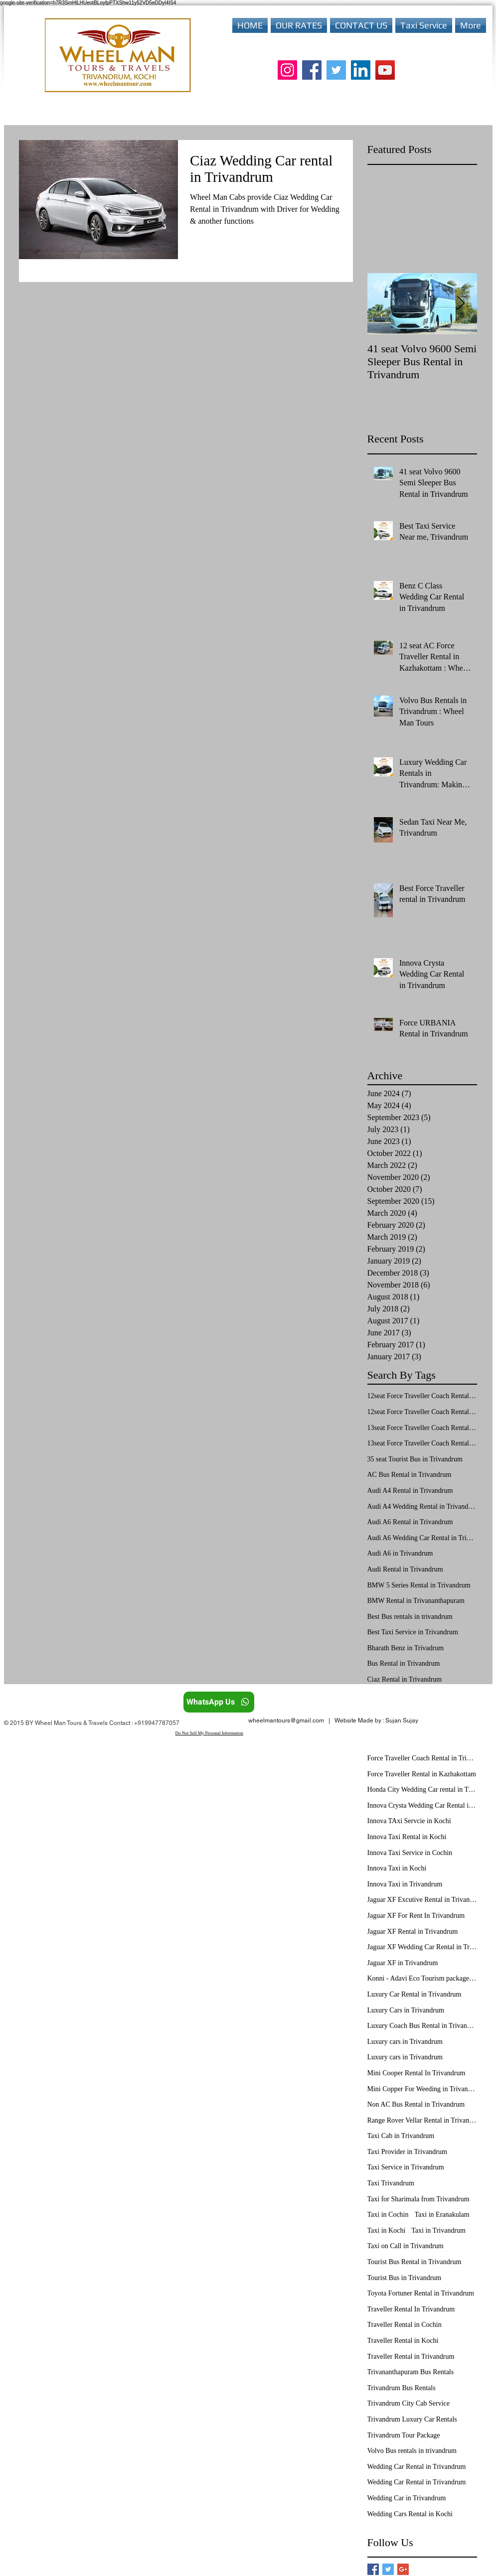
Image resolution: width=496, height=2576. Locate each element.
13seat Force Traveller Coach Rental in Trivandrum (422, 1443)
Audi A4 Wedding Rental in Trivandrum (422, 1506)
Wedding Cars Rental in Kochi (410, 2514)
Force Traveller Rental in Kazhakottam (422, 1774)
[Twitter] (336, 70)
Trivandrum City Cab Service (408, 2403)
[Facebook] (312, 70)
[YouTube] (385, 70)
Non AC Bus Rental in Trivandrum (416, 2104)
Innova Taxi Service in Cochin (410, 1853)
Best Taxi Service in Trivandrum (412, 1632)
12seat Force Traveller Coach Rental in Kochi (422, 1396)
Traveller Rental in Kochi (403, 2340)
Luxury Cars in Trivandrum (405, 2010)
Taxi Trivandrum (390, 2183)
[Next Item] (461, 303)
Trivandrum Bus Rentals (401, 2388)
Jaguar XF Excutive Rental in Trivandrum (422, 1899)
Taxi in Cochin (388, 2214)
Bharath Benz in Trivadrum (405, 1648)
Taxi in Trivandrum (438, 2230)
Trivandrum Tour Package (403, 2435)
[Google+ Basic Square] (403, 2569)
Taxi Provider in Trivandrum (407, 2151)
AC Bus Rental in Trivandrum (409, 1474)
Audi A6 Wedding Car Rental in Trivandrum (422, 1538)
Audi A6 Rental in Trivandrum (410, 1522)
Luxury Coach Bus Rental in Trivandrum (422, 2025)
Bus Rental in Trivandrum (403, 1663)
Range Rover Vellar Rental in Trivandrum (422, 2120)
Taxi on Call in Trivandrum (405, 2246)
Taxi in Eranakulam (442, 2214)
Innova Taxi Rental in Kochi (407, 1837)
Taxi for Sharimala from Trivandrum (418, 2199)
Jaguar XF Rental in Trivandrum (412, 1931)
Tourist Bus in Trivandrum (404, 2278)
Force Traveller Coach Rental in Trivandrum (422, 1758)
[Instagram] (287, 70)
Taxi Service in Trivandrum (405, 2167)
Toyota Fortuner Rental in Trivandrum (420, 2293)
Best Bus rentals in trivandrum (410, 1616)
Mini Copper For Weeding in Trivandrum (422, 2089)
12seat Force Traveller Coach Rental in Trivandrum (422, 1412)
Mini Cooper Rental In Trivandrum (416, 2073)
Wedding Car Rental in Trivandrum (416, 2466)
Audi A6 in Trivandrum (400, 1553)
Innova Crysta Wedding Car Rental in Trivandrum (422, 1805)
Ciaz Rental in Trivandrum (404, 1679)
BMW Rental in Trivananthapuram (416, 1600)
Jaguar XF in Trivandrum (402, 1963)
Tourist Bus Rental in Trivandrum (414, 2262)
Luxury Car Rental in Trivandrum (414, 1994)
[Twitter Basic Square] (388, 2569)
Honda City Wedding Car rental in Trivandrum (422, 1789)
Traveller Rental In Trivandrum (411, 2309)
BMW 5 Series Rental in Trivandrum (419, 1585)
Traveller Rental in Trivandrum (411, 2356)
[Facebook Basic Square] (373, 2569)
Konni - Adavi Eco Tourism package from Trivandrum (422, 1978)
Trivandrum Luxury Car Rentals (412, 2419)
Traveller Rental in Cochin (404, 2324)
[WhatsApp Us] (218, 1702)
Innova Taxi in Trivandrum (405, 1884)
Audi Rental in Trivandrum (405, 1569)
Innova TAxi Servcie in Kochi (409, 1821)
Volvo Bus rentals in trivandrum (412, 2450)
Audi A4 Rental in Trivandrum (410, 1490)
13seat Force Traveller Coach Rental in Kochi (422, 1427)
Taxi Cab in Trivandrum (401, 2136)
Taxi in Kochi (386, 2230)
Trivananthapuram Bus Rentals (410, 2372)
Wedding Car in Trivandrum (406, 2498)
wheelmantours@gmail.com (286, 1720)
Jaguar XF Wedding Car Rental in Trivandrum (422, 1947)
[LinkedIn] (360, 70)
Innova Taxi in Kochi (397, 1868)
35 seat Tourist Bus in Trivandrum (415, 1459)
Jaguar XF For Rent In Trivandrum (416, 1915)
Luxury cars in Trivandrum (405, 2041)
